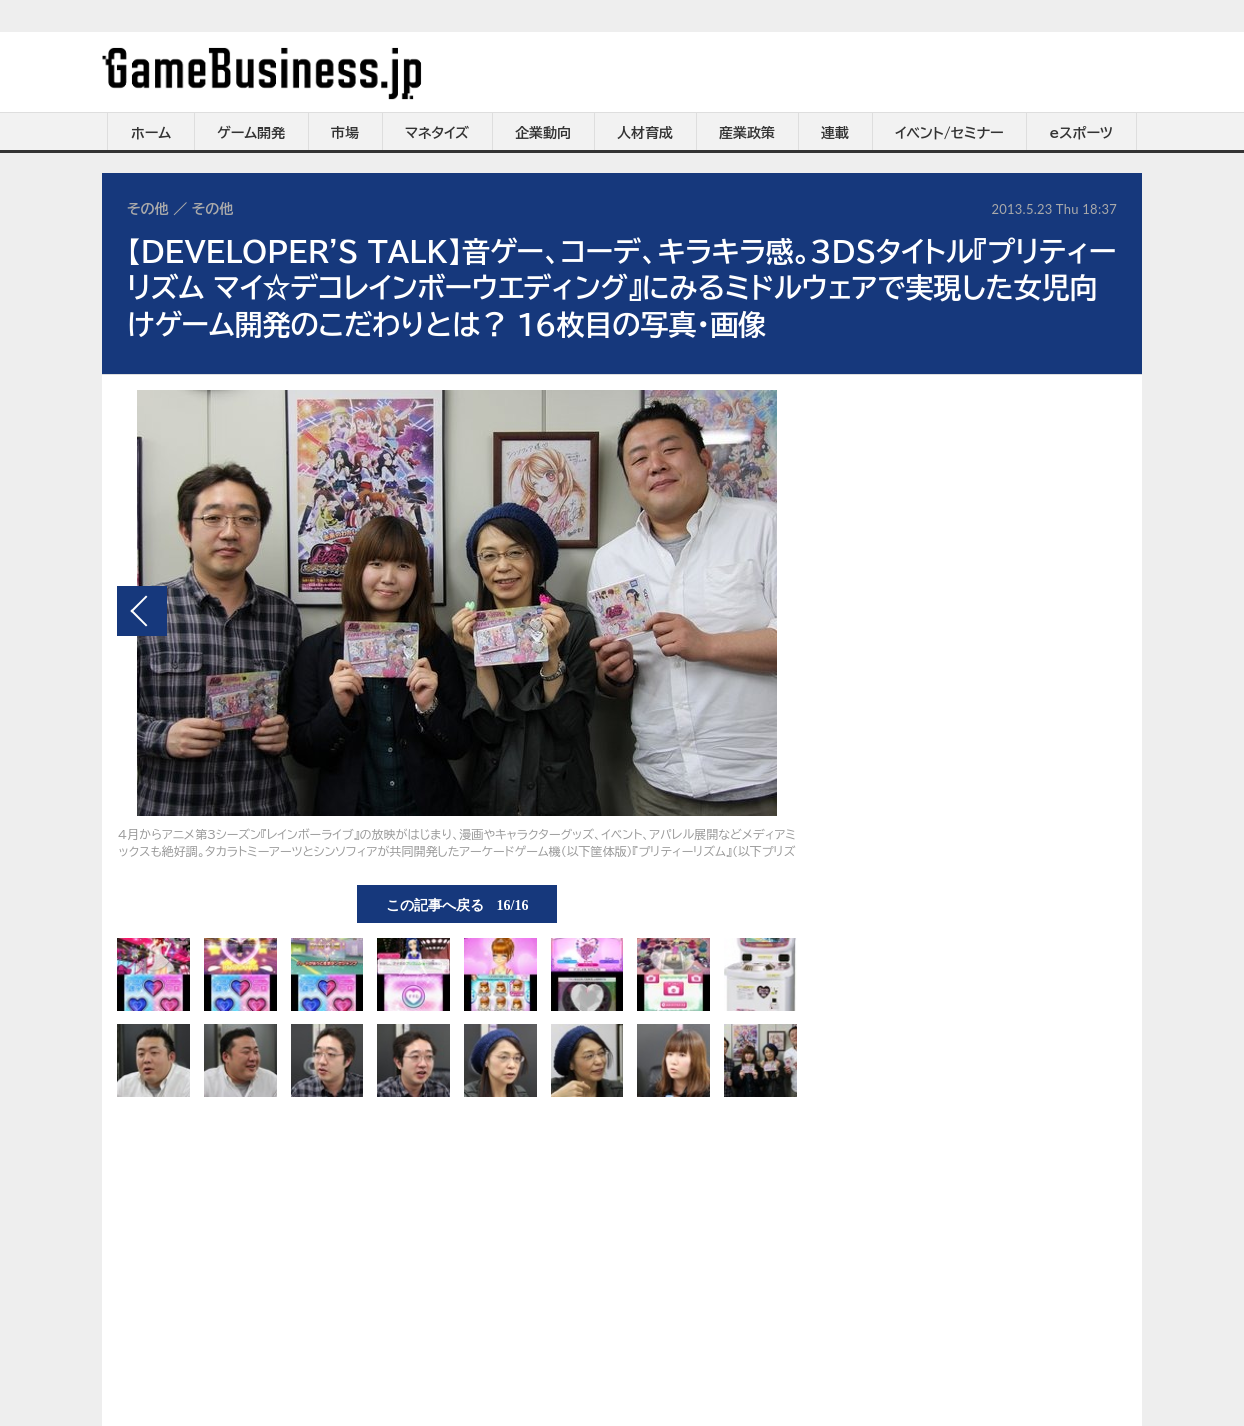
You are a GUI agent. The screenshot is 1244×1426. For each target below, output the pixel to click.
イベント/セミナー (949, 133)
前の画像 (142, 611)
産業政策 (747, 133)
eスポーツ (1081, 133)
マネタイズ (437, 133)
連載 (835, 133)
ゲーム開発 (251, 133)
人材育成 (645, 133)
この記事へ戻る (457, 904)
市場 (345, 133)
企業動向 (543, 133)
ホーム (151, 133)
